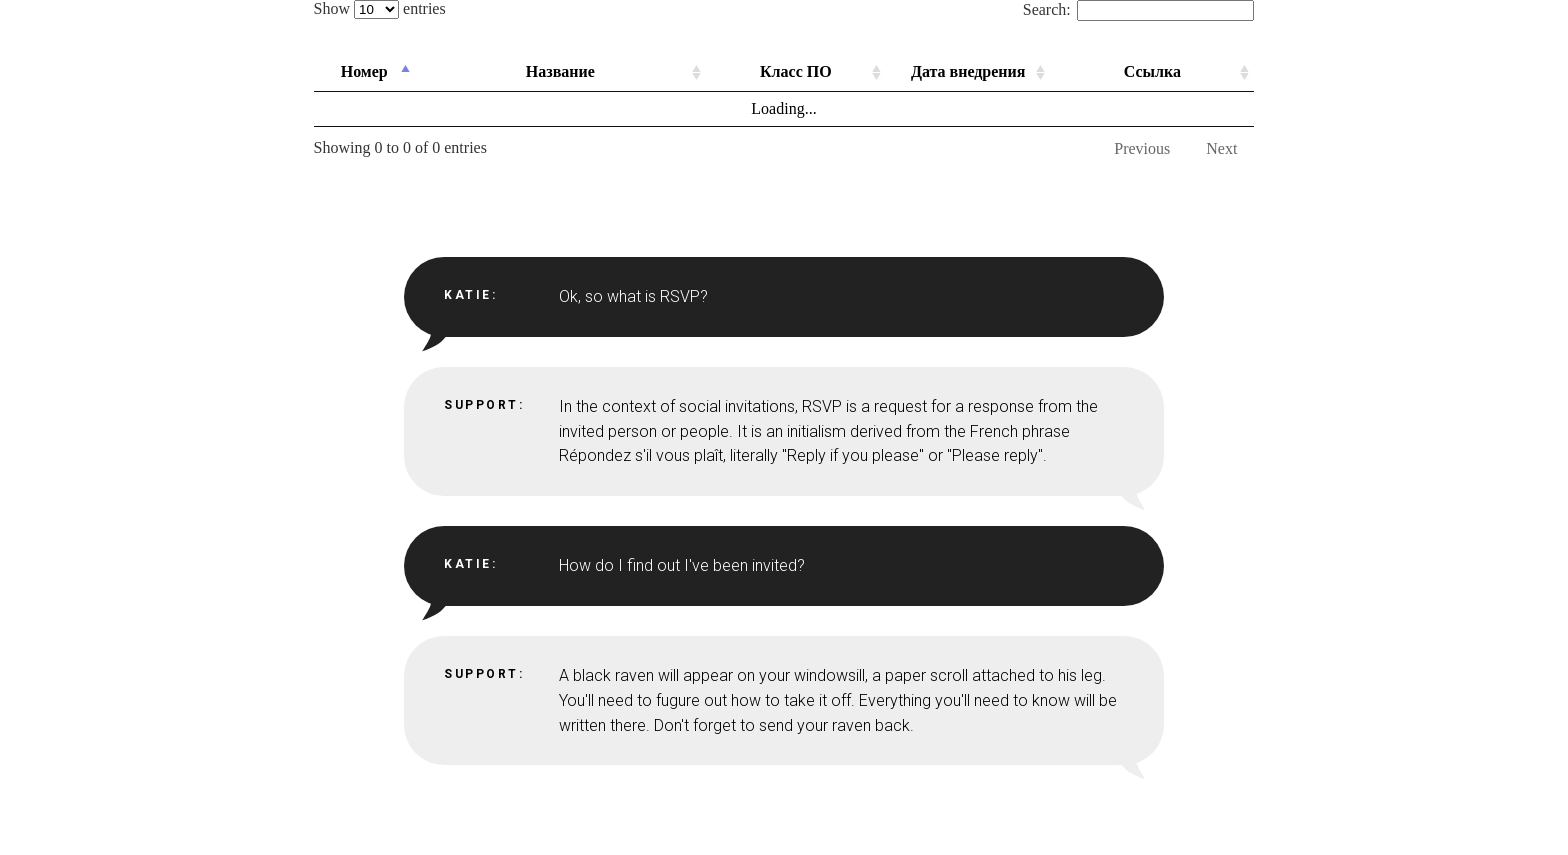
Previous (1142, 148)
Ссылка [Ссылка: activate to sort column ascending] (1152, 71)
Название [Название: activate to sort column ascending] (560, 71)
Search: (1139, 9)
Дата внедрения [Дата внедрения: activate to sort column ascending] (968, 71)
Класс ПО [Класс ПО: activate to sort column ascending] (796, 71)
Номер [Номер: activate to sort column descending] (364, 71)
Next (1221, 148)
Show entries (380, 8)
